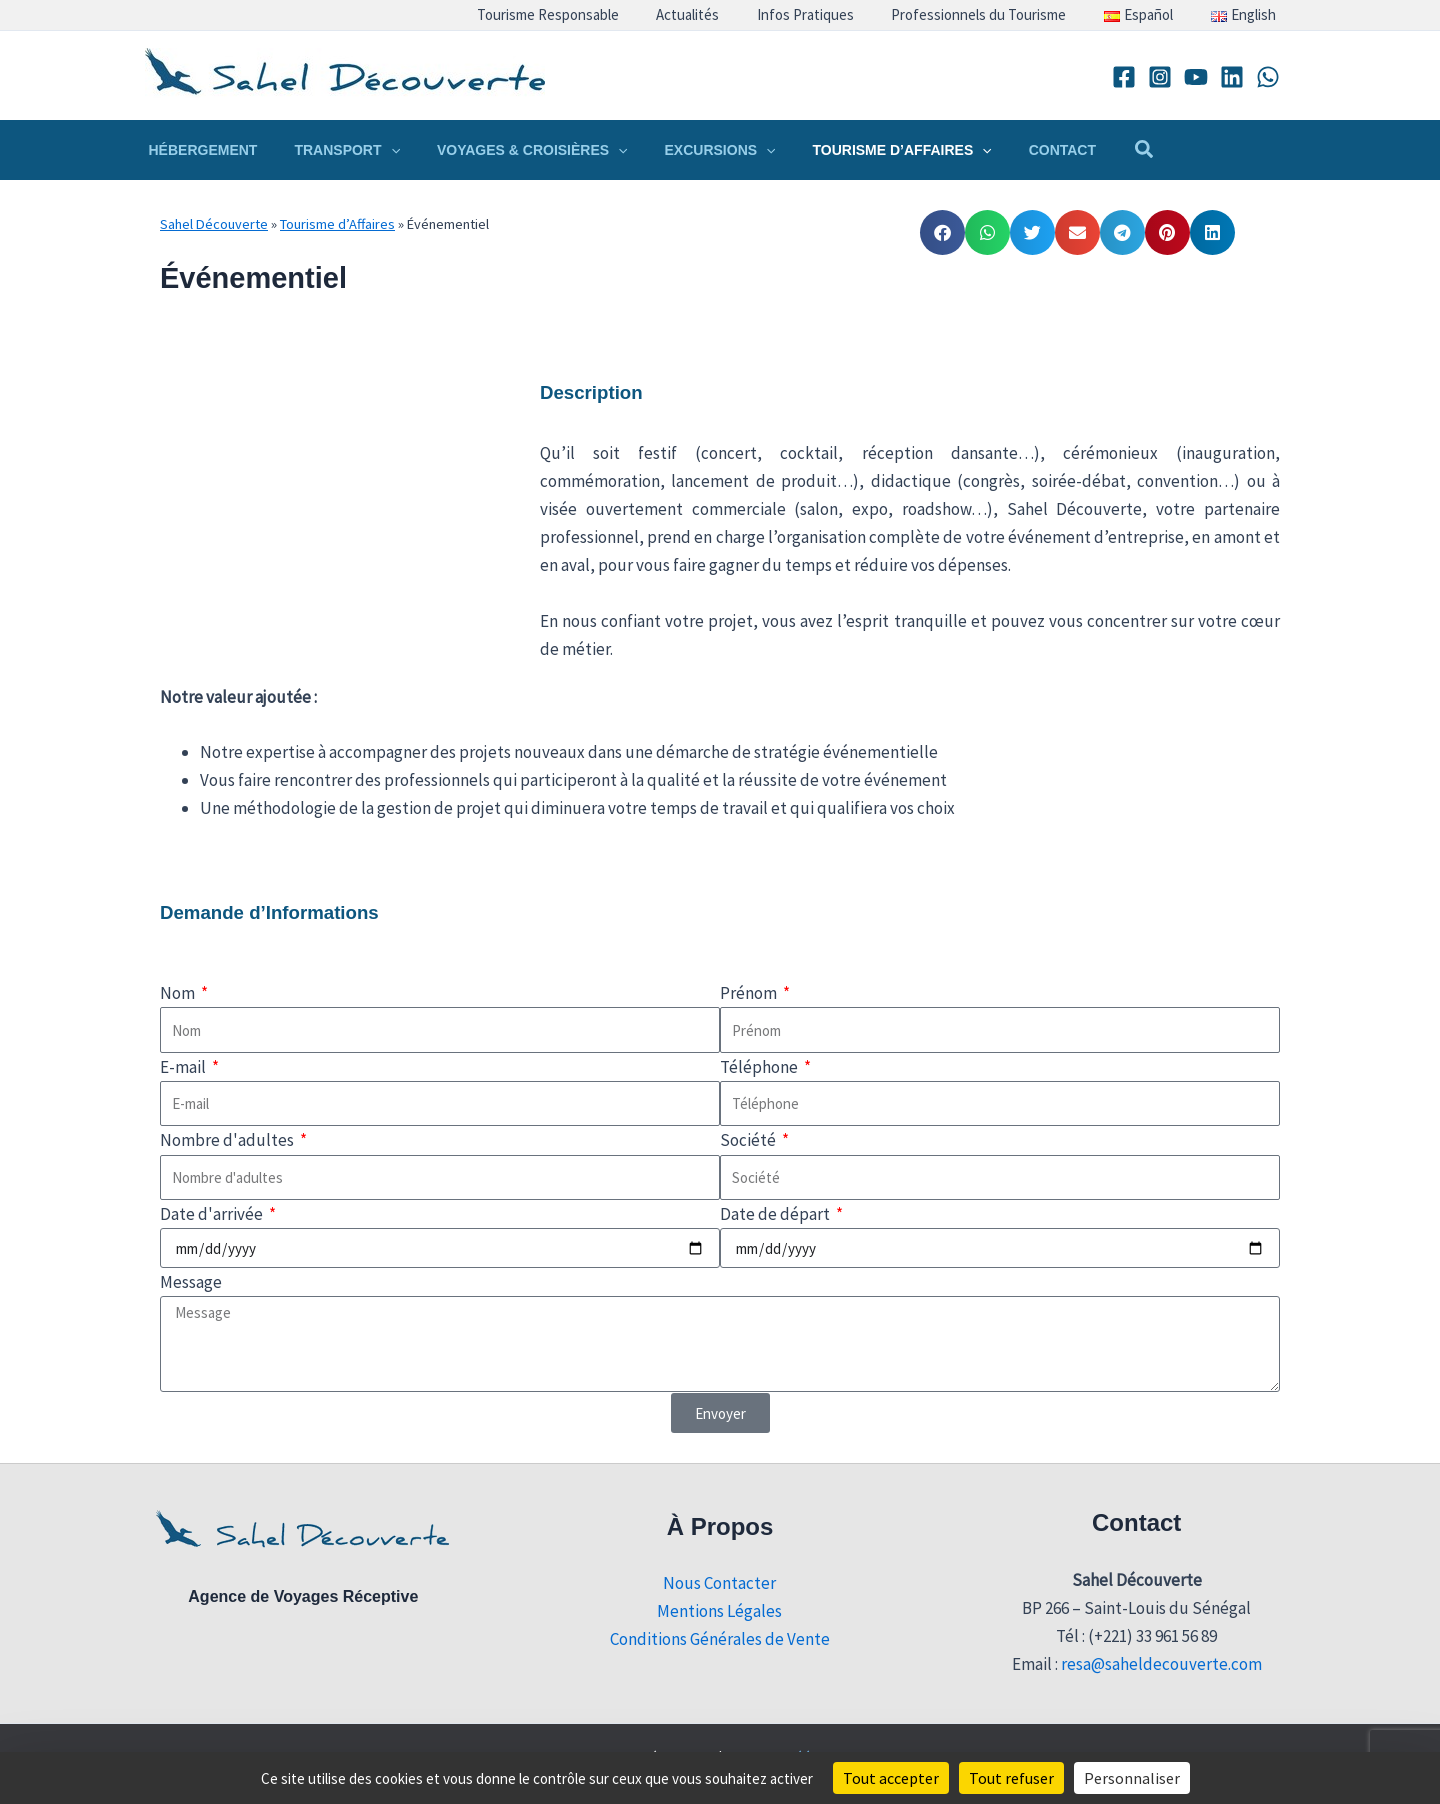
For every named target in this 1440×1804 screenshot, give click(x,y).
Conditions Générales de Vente (720, 1639)
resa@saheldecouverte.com (1161, 1664)
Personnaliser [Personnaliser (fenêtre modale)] (1132, 1778)
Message (191, 1282)
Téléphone (760, 1067)
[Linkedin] (1232, 77)
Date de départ (776, 1214)
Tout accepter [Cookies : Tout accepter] (891, 1778)
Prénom (750, 993)
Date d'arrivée (213, 1214)
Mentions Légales (719, 1611)
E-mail (184, 1067)
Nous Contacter (719, 1583)
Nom (179, 993)
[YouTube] (1196, 77)
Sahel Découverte (214, 224)
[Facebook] (1124, 77)
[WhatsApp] (1268, 77)
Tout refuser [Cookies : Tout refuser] (1011, 1778)
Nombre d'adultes (228, 1140)
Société (749, 1140)
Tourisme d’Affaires (337, 224)
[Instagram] (1160, 77)
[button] (377, 150)
